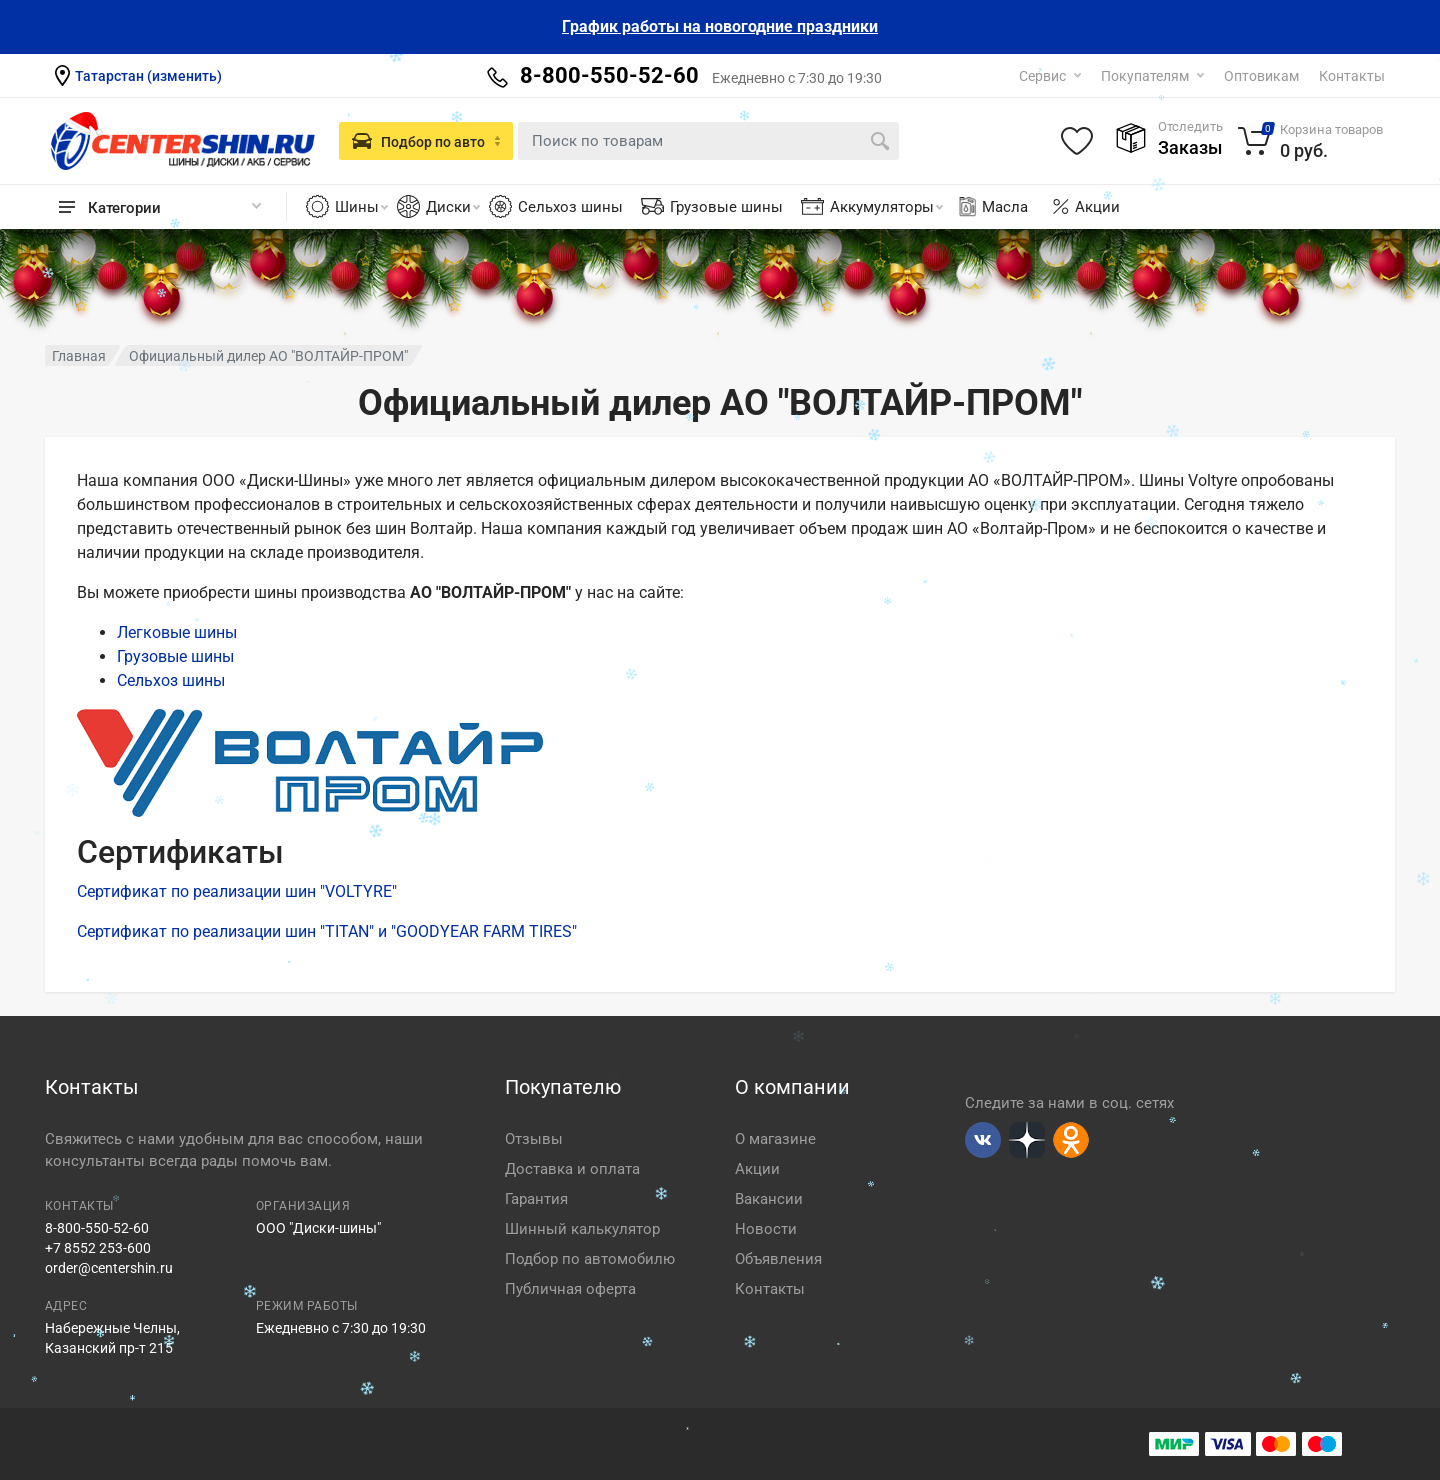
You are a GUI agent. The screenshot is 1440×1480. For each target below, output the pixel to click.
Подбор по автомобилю (590, 1259)
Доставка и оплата (572, 1169)
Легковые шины (177, 632)
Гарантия (536, 1199)
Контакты (1352, 76)
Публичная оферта (570, 1289)
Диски (453, 207)
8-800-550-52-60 (97, 1228)
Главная (79, 356)
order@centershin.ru (109, 1268)
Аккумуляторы (886, 207)
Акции (1097, 207)
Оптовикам (1261, 76)
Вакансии (769, 1199)
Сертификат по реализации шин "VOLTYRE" (237, 891)
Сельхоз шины (570, 207)
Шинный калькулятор (582, 1229)
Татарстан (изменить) (148, 76)
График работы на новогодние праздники (720, 26)
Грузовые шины (726, 207)
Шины (361, 207)
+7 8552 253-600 (98, 1248)
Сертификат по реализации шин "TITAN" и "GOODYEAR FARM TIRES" (327, 931)
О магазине (775, 1139)
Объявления (778, 1259)
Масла (992, 207)
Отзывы (534, 1139)
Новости (766, 1229)
